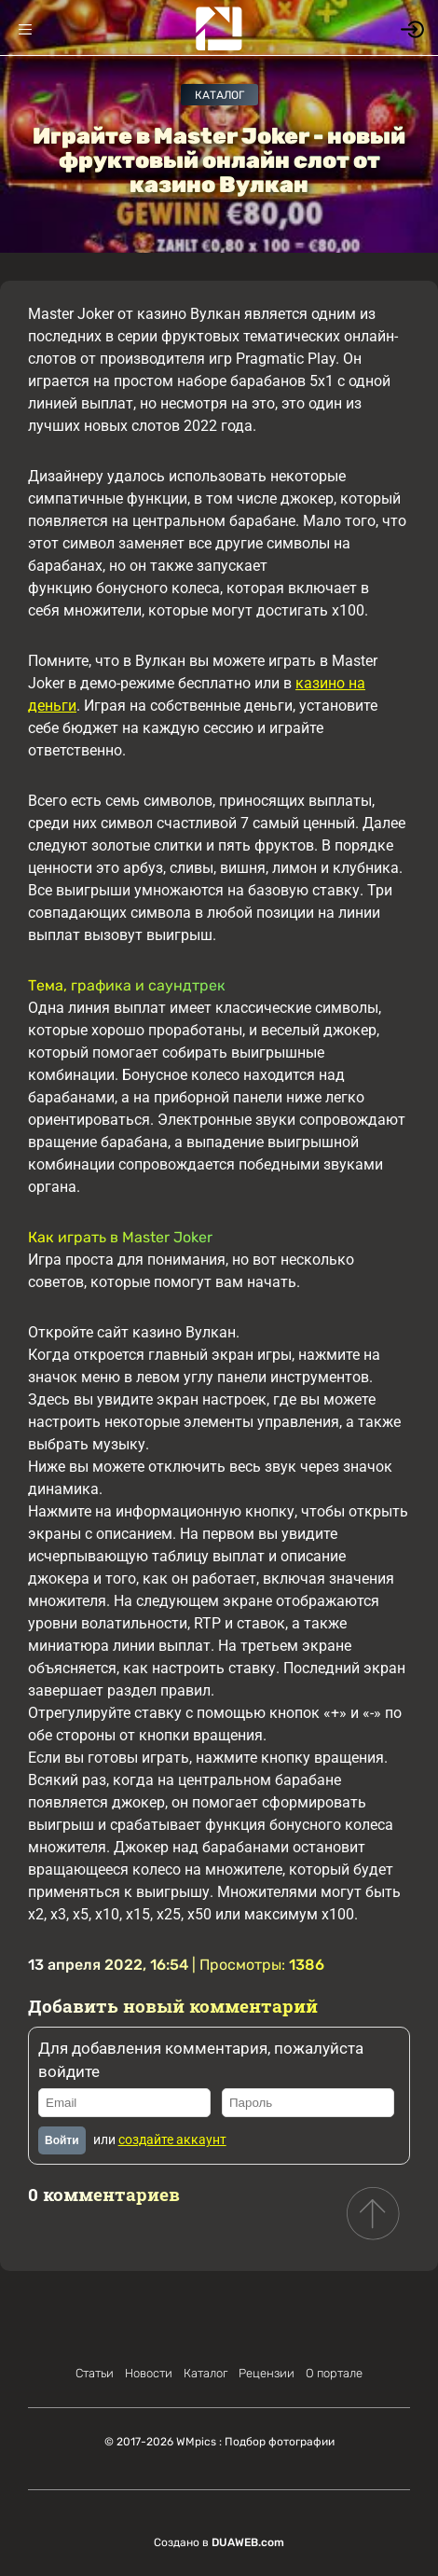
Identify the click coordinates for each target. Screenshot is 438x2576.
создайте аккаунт (172, 2139)
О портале (334, 2373)
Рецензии (266, 2373)
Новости (148, 2373)
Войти (62, 2140)
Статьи (94, 2373)
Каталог (219, 95)
